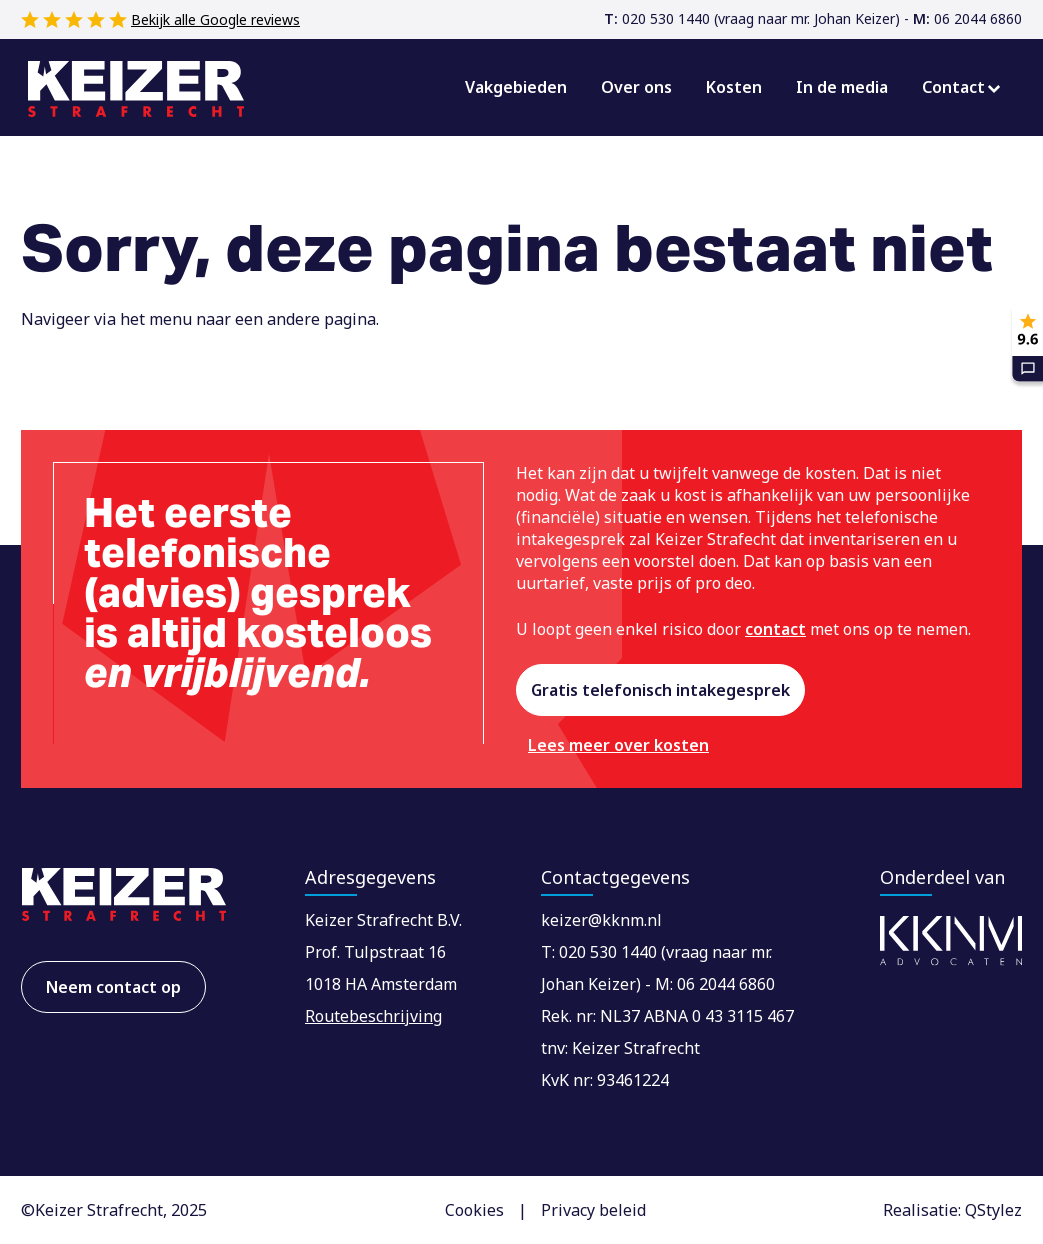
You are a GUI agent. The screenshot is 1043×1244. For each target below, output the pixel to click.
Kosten (734, 87)
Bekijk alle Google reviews (215, 19)
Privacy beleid (593, 1210)
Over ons (636, 87)
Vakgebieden (516, 87)
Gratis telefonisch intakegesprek (660, 690)
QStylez (993, 1210)
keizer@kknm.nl (601, 920)
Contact (953, 87)
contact (775, 629)
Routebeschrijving (373, 1016)
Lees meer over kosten (618, 745)
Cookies (474, 1210)
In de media (842, 87)
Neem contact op (113, 987)
